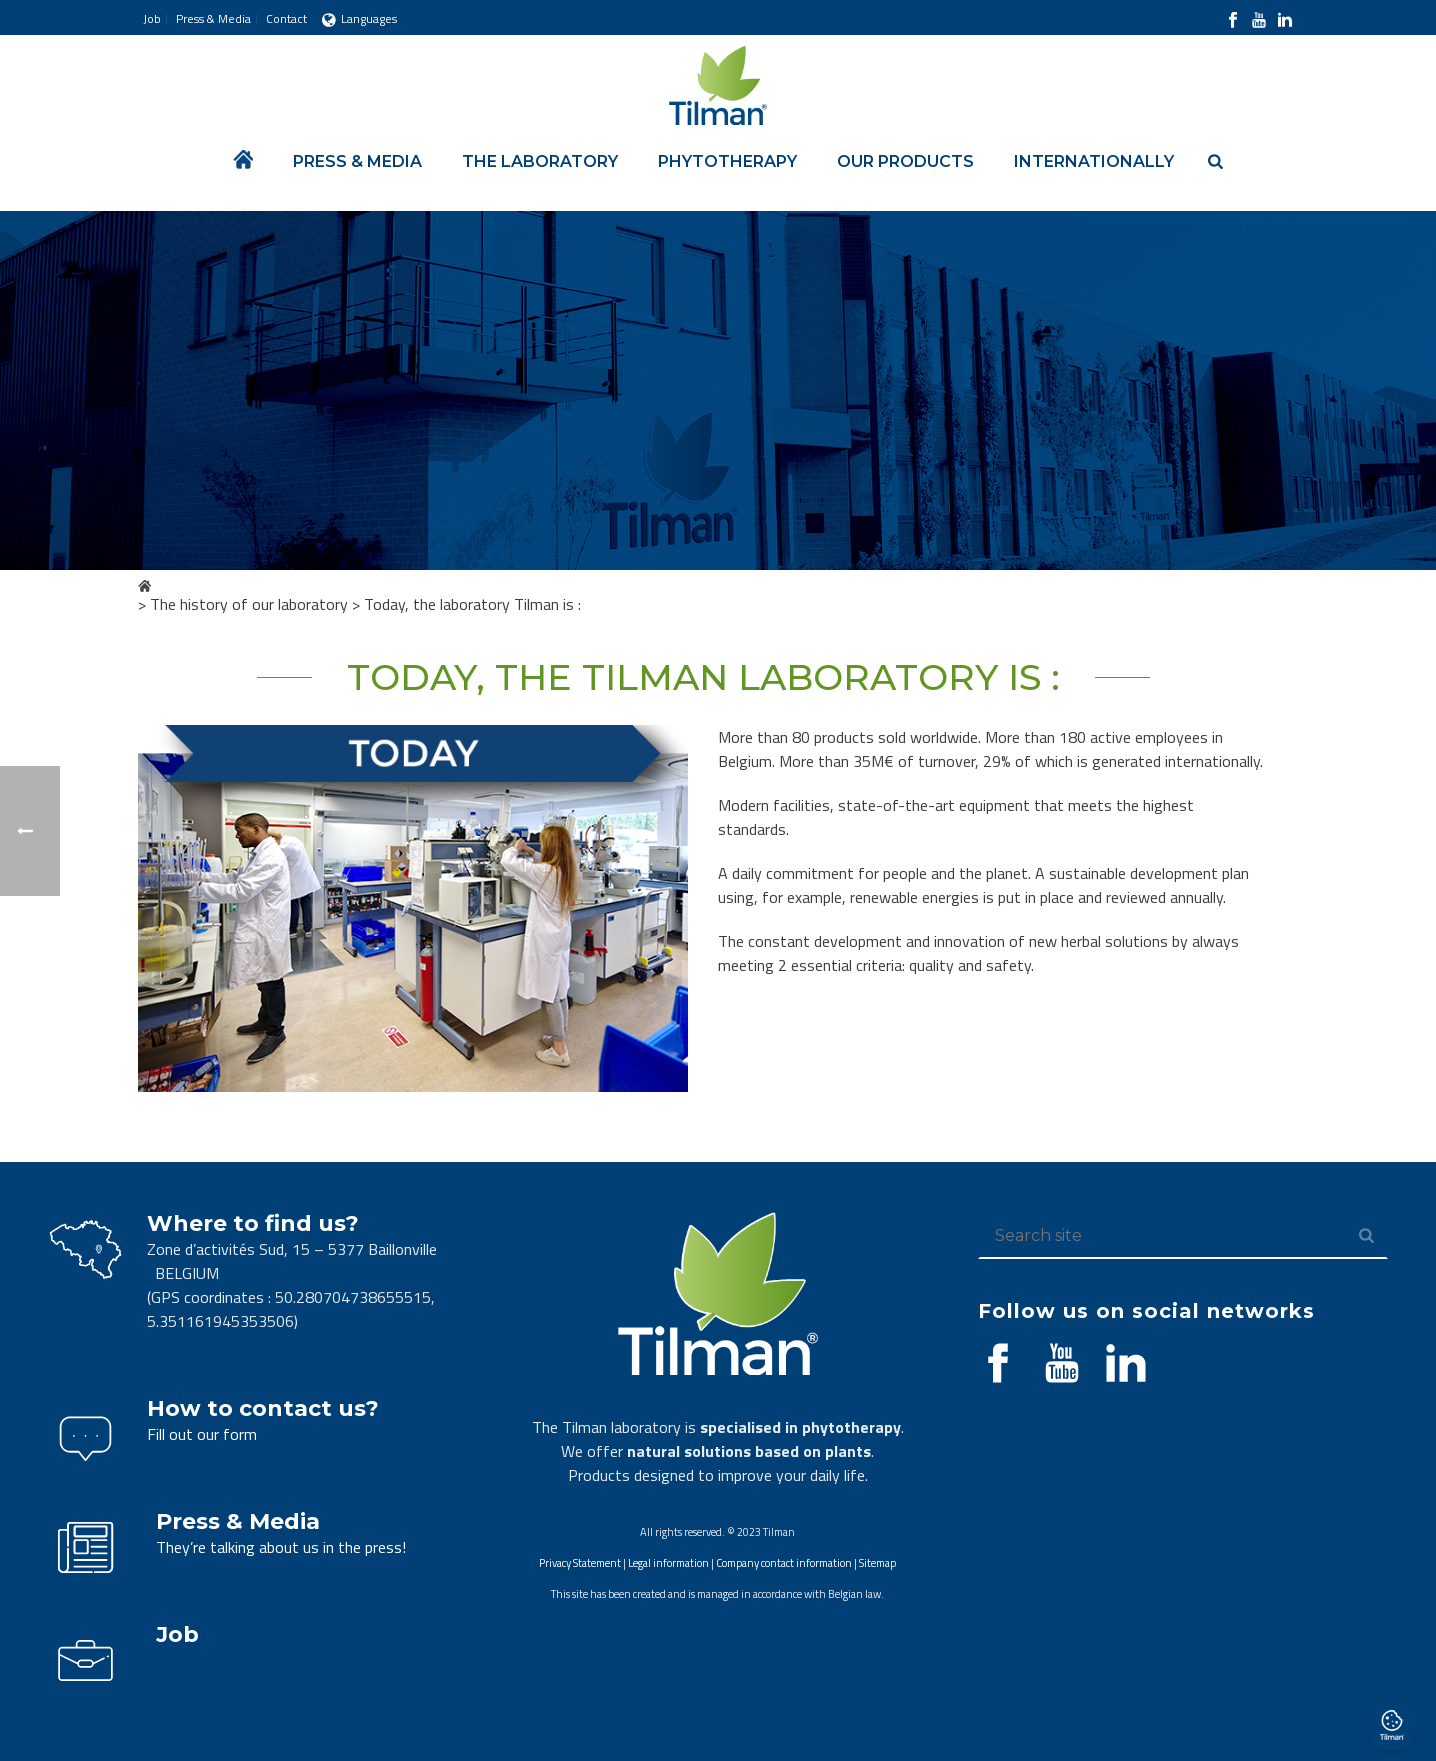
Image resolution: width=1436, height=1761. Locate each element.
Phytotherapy (727, 161)
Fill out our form (202, 1434)
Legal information (668, 1563)
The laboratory (540, 161)
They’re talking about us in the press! (281, 1547)
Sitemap (877, 1563)
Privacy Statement (580, 1563)
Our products (905, 161)
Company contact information (784, 1563)
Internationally (1094, 161)
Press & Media (357, 161)
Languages (359, 18)
